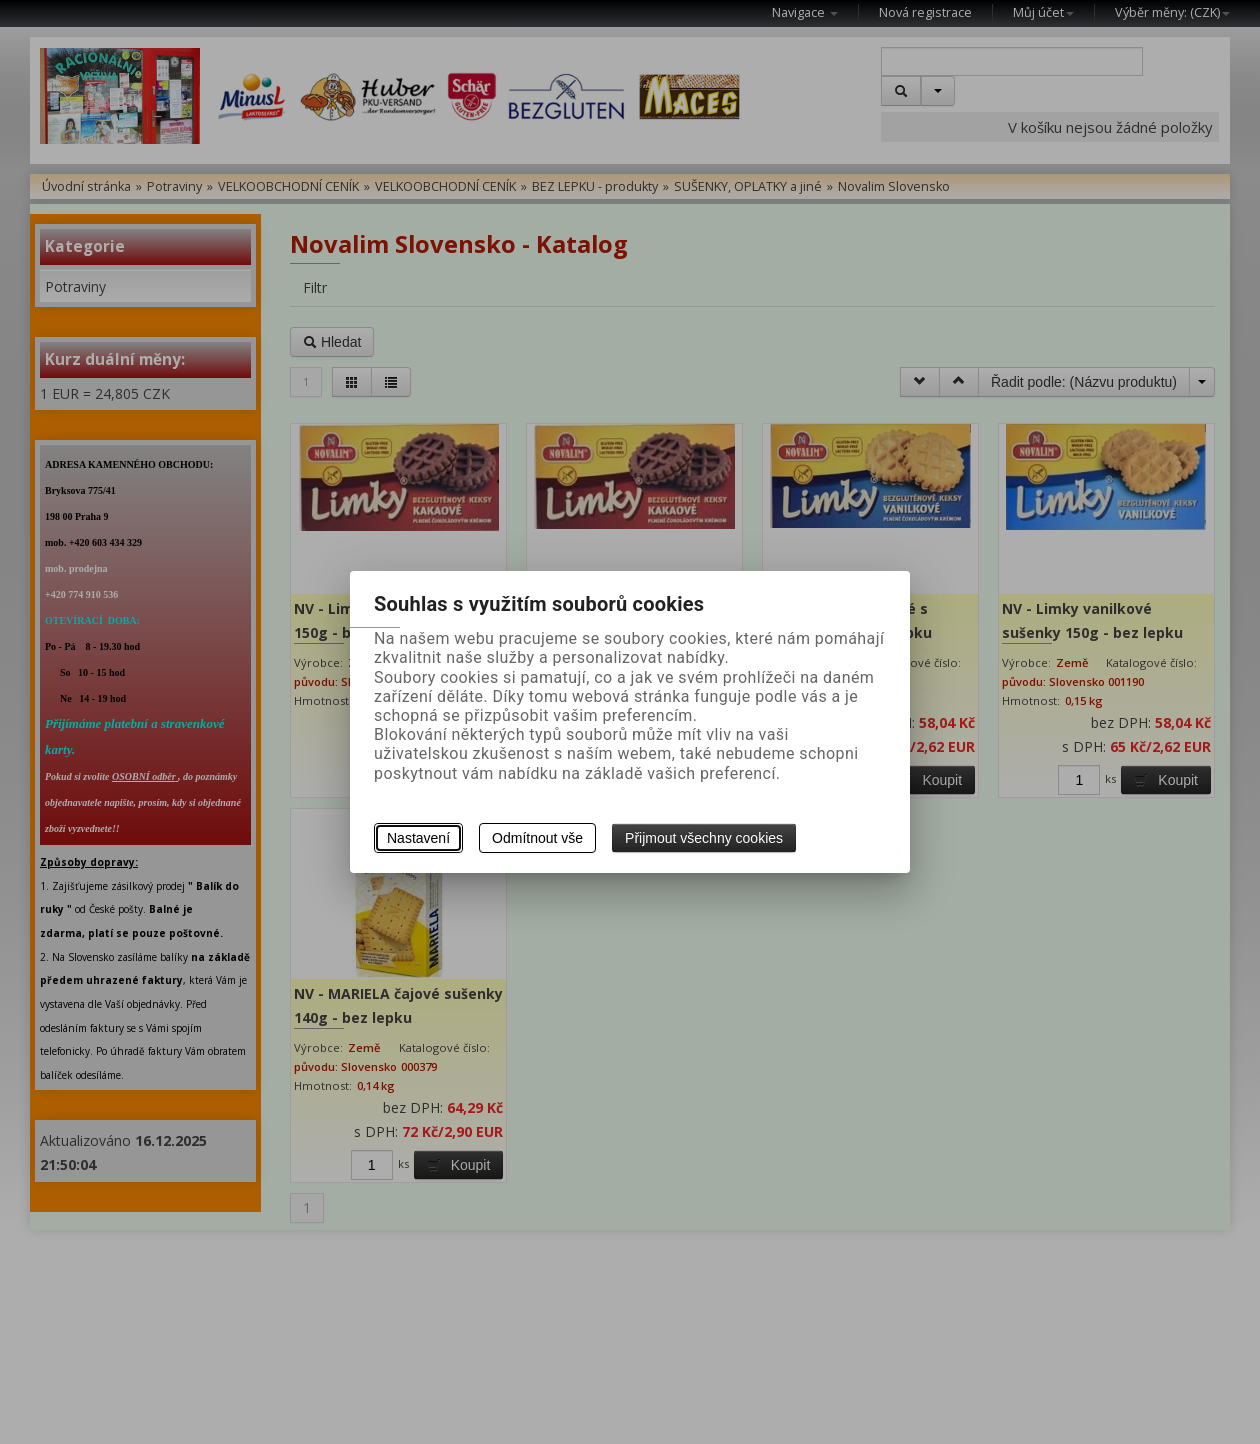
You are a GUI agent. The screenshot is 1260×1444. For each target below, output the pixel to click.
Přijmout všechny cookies (704, 838)
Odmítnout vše (537, 838)
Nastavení (418, 838)
